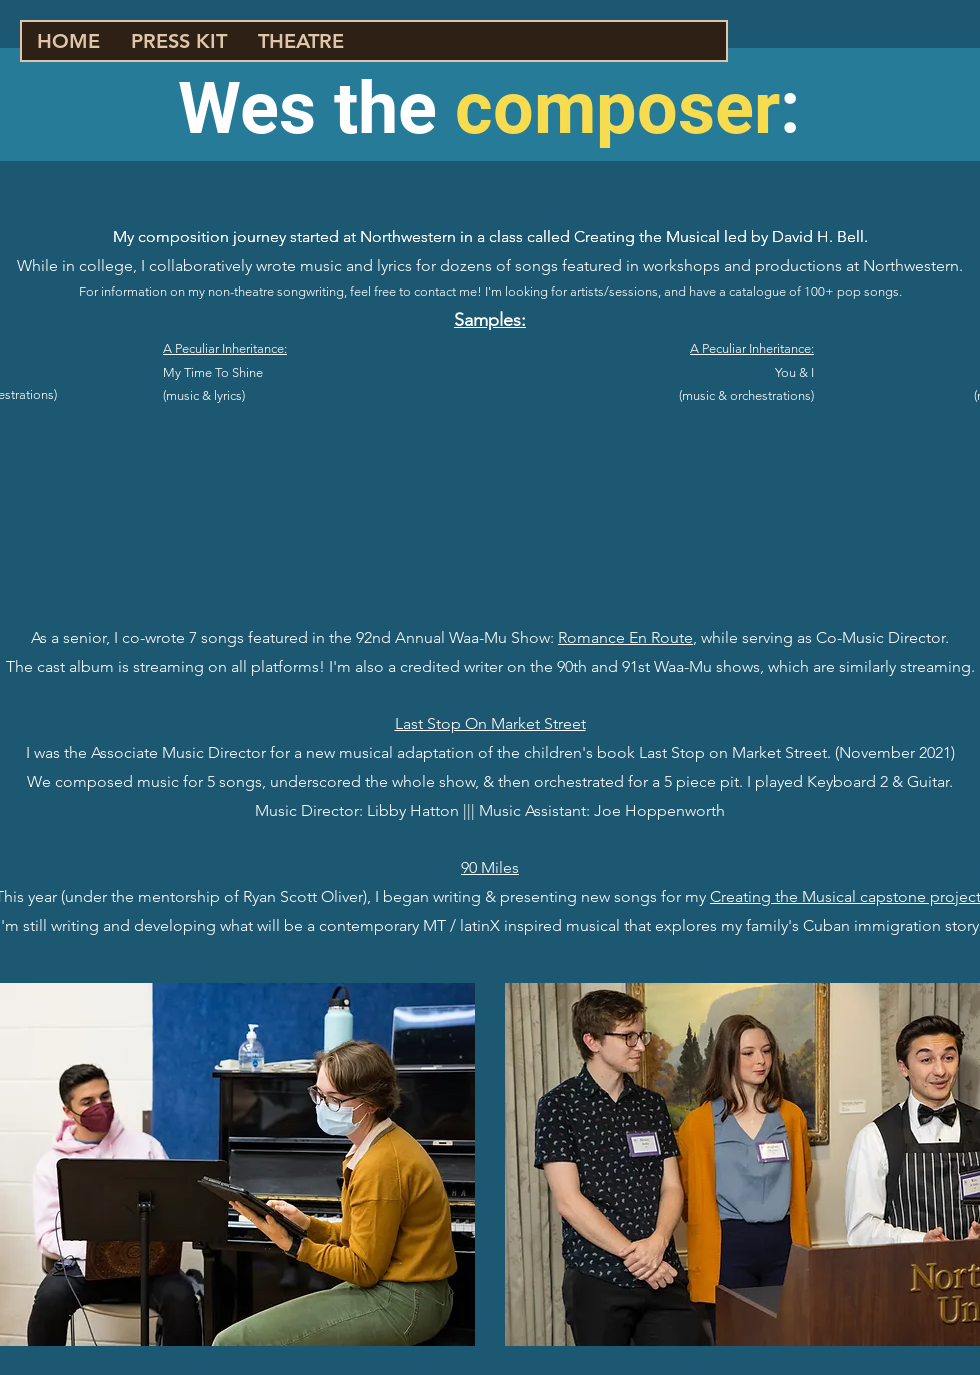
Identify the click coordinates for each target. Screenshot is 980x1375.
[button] (300, 41)
